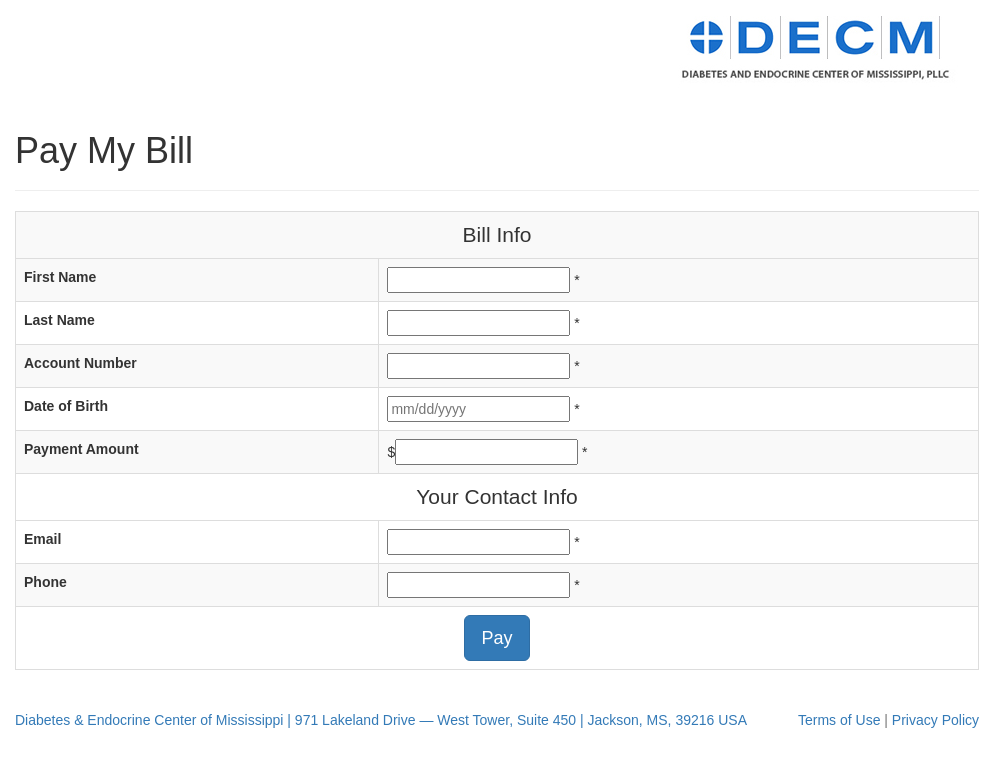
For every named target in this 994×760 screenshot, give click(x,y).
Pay (496, 638)
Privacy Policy (935, 720)
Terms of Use (839, 720)
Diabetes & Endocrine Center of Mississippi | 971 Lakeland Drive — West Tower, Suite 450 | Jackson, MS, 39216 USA (381, 720)
